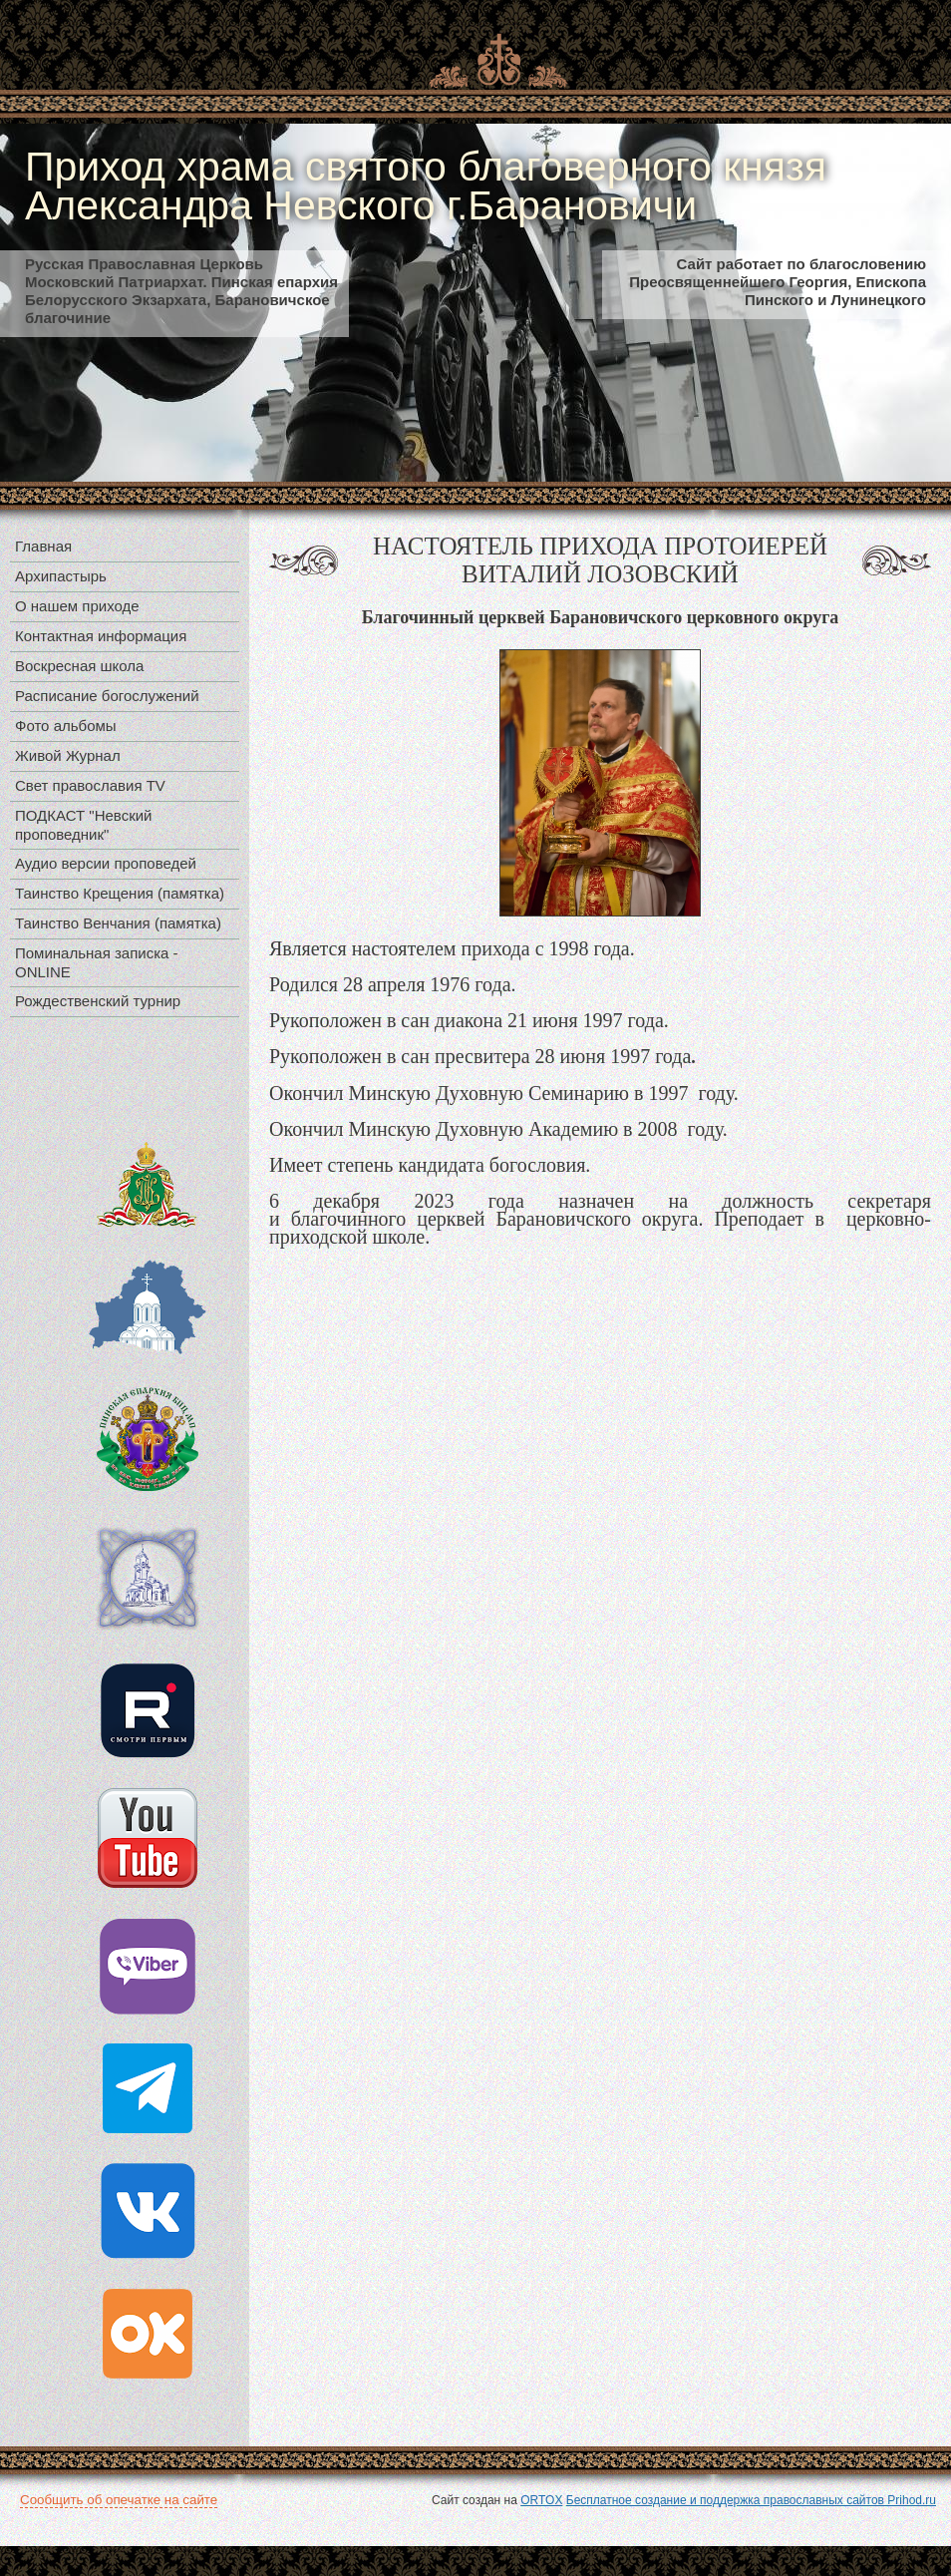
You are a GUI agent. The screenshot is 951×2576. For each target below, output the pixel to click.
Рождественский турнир (97, 1000)
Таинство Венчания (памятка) (118, 923)
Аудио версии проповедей (105, 863)
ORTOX (541, 2500)
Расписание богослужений (107, 695)
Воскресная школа (79, 665)
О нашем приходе (77, 605)
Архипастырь (61, 575)
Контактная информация (100, 635)
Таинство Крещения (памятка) (119, 893)
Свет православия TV (90, 785)
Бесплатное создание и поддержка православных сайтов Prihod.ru (751, 2500)
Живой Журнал (68, 755)
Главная (43, 546)
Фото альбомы (66, 725)
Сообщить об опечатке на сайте (118, 2499)
